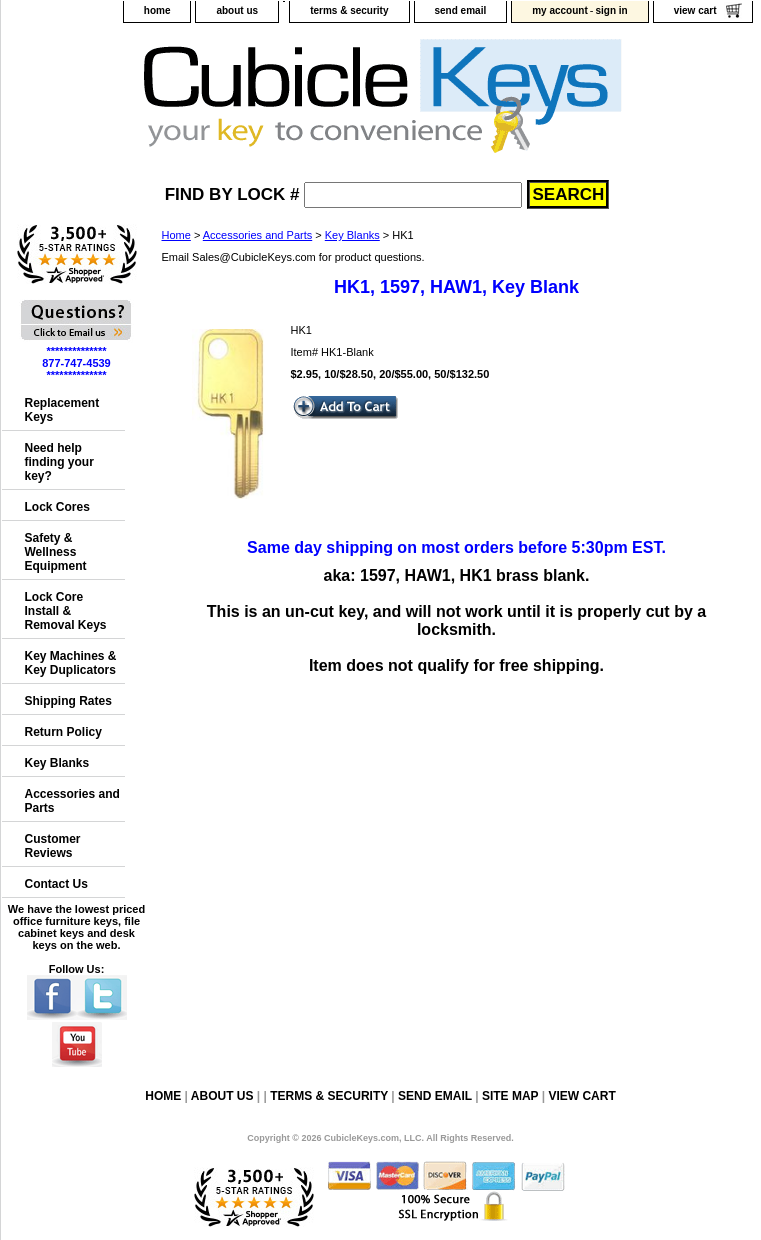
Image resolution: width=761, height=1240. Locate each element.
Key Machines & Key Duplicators (71, 663)
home (157, 10)
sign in (611, 10)
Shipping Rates (68, 701)
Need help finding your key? (59, 462)
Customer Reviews (53, 846)
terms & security (349, 10)
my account (560, 10)
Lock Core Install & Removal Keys (66, 611)
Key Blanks (352, 235)
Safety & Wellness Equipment (56, 552)
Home (176, 235)
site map (510, 1096)
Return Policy (63, 732)
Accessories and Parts (257, 235)
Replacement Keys (62, 410)
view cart (695, 10)
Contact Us (56, 884)
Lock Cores (57, 507)
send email (461, 10)
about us (237, 10)
